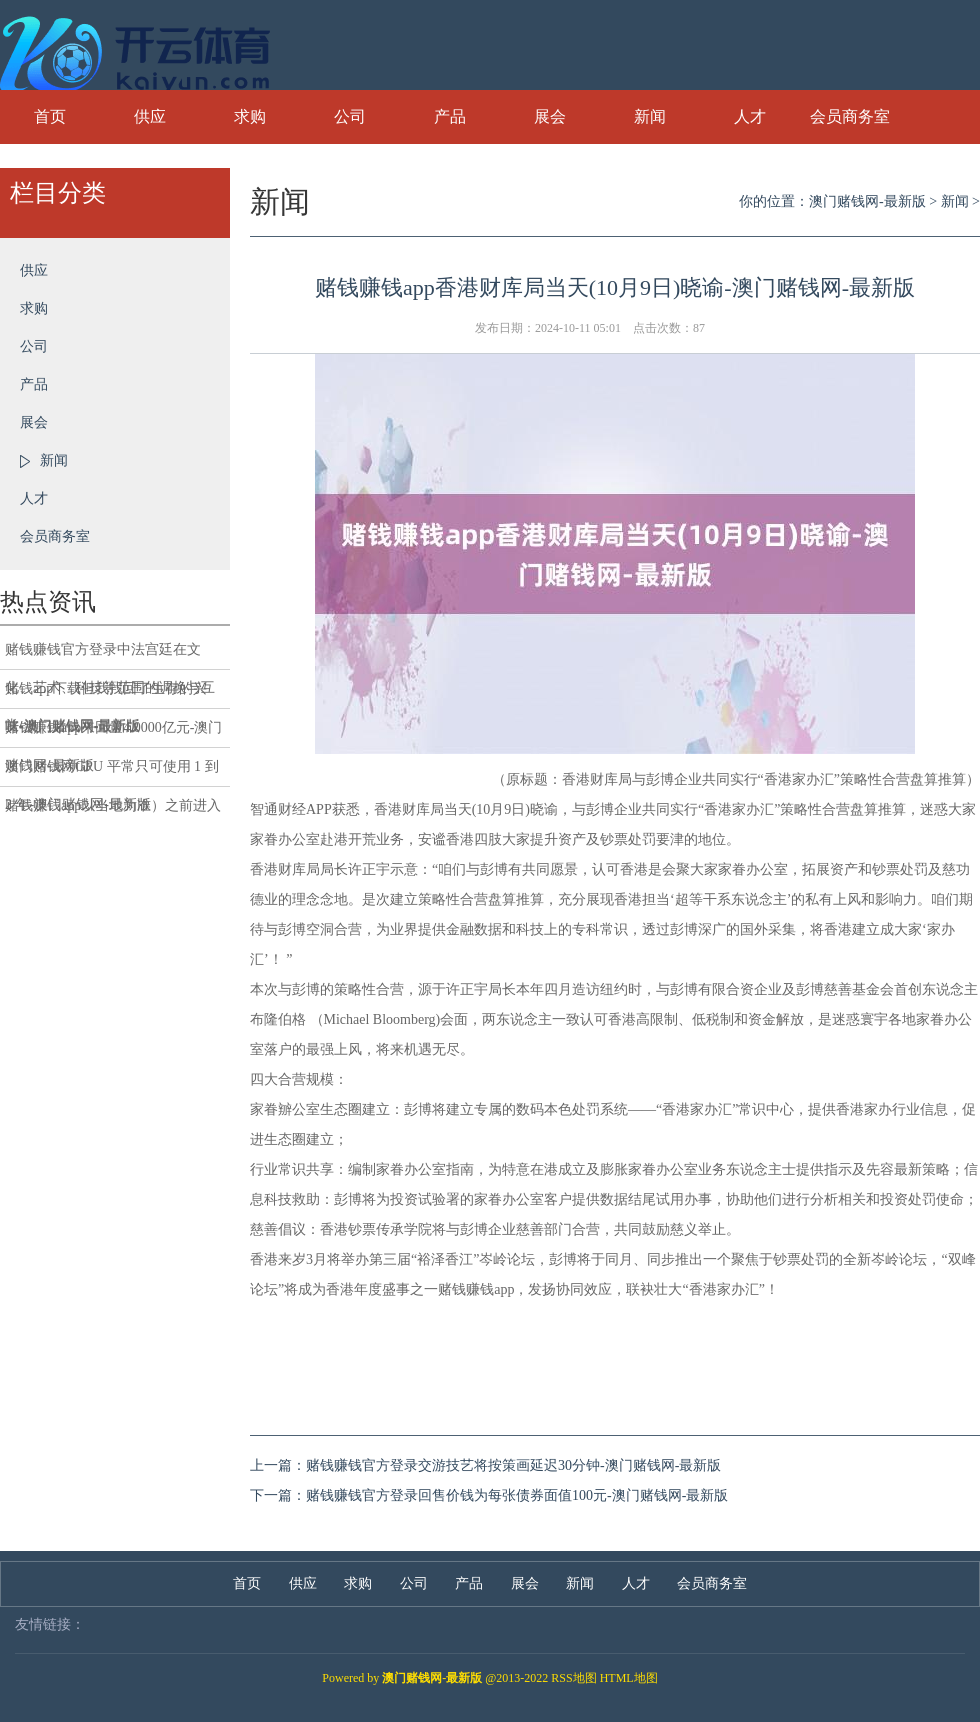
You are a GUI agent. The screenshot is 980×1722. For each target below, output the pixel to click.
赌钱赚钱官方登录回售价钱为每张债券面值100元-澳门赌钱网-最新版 (517, 1495)
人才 (750, 116)
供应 (150, 116)
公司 (350, 116)
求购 (250, 116)
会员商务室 (850, 116)
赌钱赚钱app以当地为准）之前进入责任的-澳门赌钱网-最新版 (113, 811)
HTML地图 (629, 1678)
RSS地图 (573, 1678)
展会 (550, 116)
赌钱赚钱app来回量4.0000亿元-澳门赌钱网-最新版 (113, 734)
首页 (50, 116)
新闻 (650, 116)
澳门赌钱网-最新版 (867, 201)
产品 (450, 116)
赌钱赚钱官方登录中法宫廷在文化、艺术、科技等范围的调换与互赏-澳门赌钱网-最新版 (110, 656)
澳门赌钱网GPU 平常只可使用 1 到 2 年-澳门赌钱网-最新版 (112, 773)
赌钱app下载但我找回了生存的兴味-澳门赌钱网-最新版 (106, 695)
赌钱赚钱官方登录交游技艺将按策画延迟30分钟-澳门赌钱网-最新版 (513, 1465)
